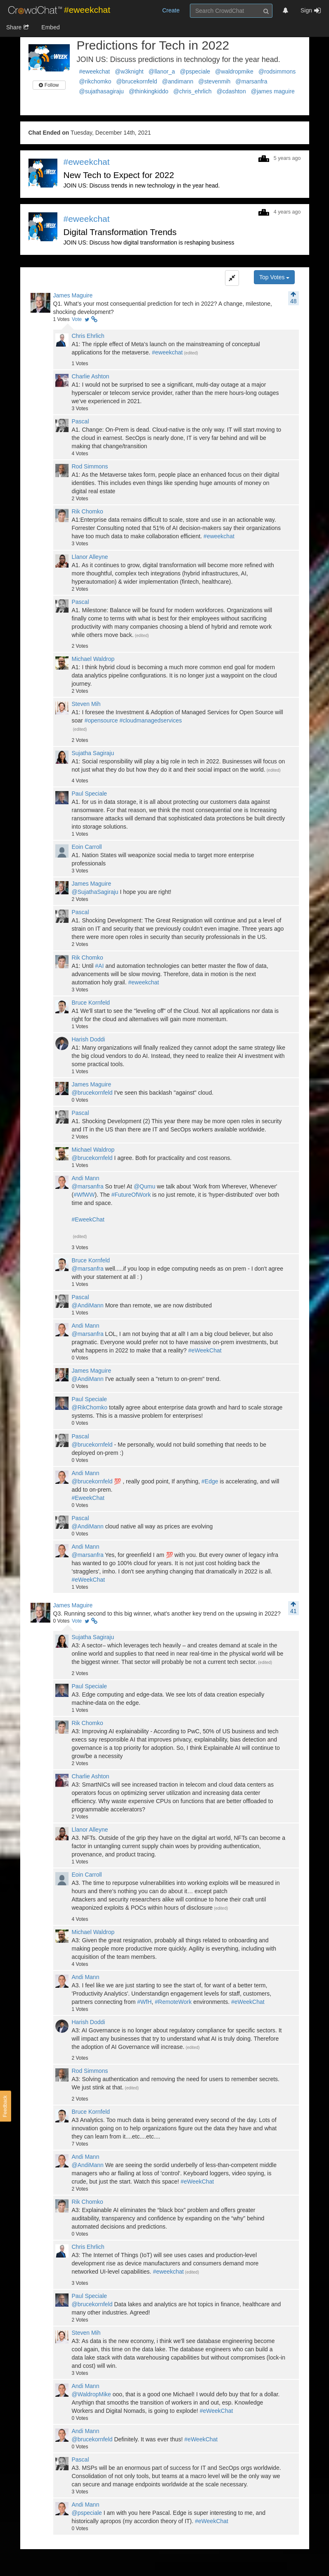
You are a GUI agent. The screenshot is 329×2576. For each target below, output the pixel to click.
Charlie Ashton (90, 376)
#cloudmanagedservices (150, 720)
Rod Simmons (90, 466)
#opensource (101, 720)
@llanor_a (162, 71)
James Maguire (73, 295)
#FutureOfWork (131, 1194)
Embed (50, 27)
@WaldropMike (91, 2394)
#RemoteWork (173, 2002)
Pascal (80, 421)
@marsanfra (251, 81)
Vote (77, 319)
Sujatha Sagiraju (93, 753)
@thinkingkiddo (148, 91)
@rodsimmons (277, 71)
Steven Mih (86, 704)
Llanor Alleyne (90, 557)
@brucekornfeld (136, 81)
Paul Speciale (89, 793)
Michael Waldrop (93, 659)
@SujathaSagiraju (95, 892)
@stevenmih (214, 81)
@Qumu (144, 1186)
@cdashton (231, 91)
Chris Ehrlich (88, 336)
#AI (99, 965)
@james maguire (273, 91)
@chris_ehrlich (192, 91)
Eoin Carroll (87, 847)
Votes (61, 319)
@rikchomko (95, 81)
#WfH (144, 2002)
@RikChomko (90, 1407)
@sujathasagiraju (101, 91)
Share (17, 27)
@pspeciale (195, 71)
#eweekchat (94, 71)
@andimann (178, 81)
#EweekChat (88, 1219)
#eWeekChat (205, 1350)
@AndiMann (88, 1305)
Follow (49, 85)
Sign (311, 10)
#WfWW (84, 1194)
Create (171, 10)
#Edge (209, 1481)
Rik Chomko (87, 511)
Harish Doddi (88, 1039)
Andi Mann (85, 1178)
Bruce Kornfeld (91, 1002)
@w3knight (129, 71)
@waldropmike (234, 71)
